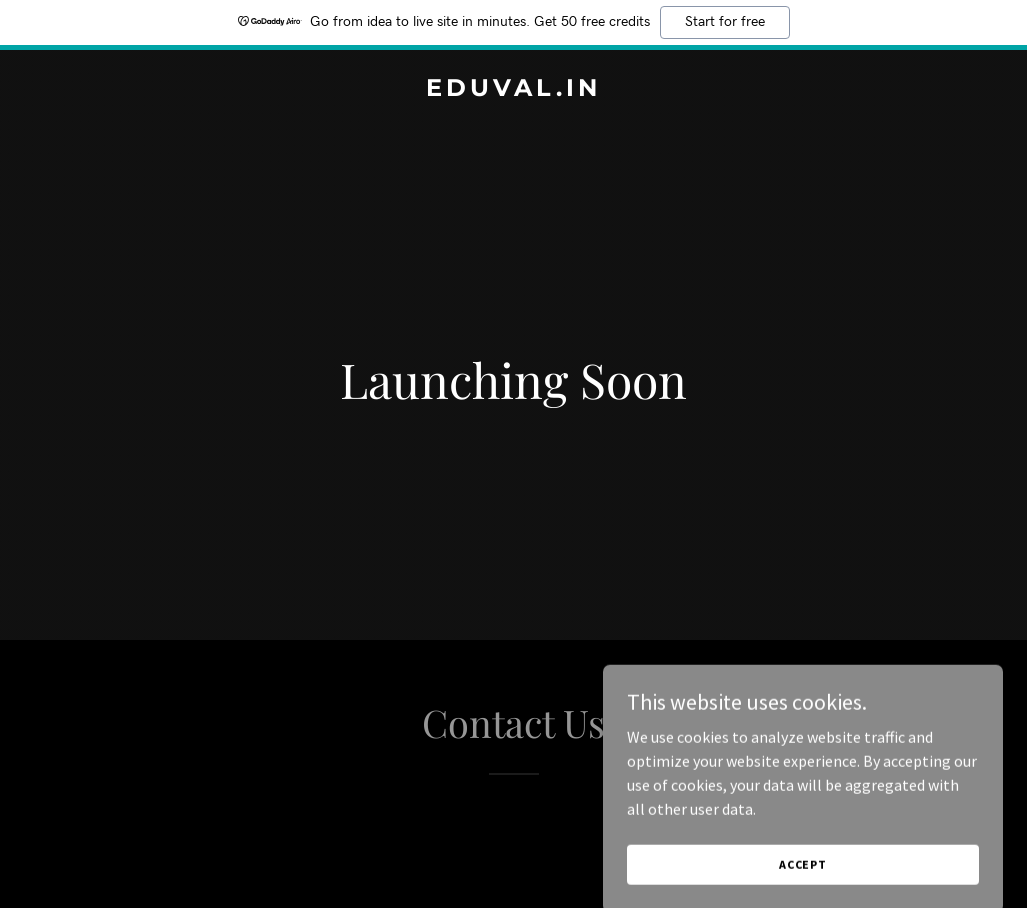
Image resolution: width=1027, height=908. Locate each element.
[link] (514, 90)
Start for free (725, 22)
